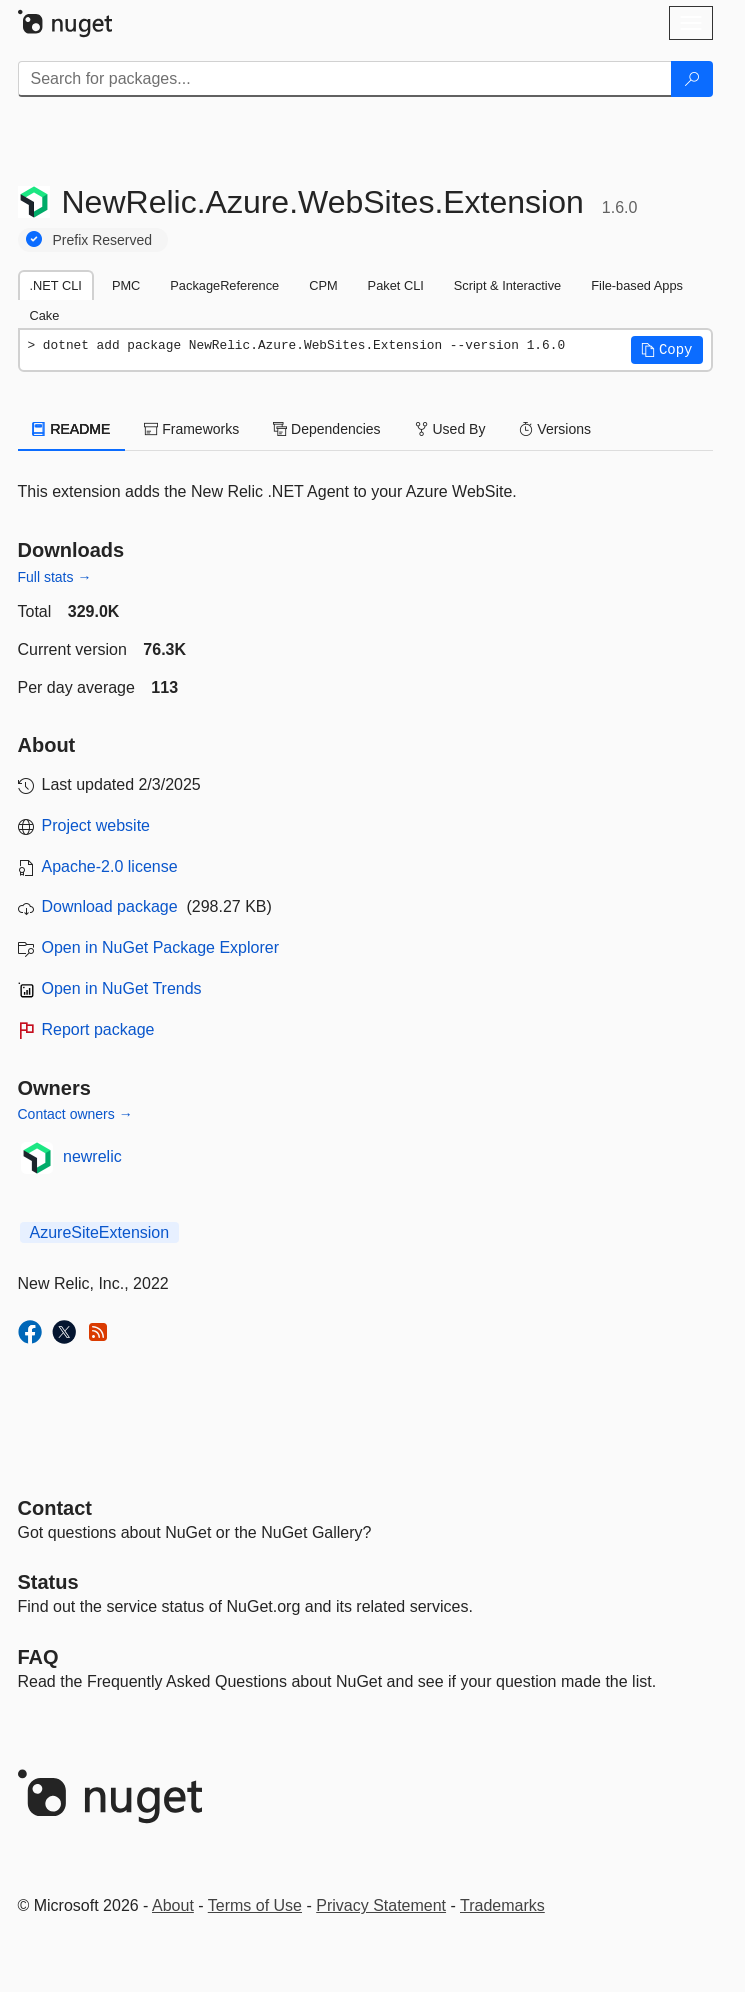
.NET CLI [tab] (56, 285)
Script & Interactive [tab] (507, 285)
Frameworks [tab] (191, 429)
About (173, 1905)
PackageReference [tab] (224, 285)
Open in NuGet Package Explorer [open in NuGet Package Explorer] (160, 947)
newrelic (92, 1156)
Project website (96, 825)
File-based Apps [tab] (637, 285)
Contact (55, 1508)
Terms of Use (255, 1905)
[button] (667, 350)
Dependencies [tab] (326, 429)
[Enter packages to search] (345, 79)
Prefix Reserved (103, 240)
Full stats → (55, 577)
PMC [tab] (126, 285)
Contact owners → (75, 1114)
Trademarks (502, 1905)
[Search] (692, 79)
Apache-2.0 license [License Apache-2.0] (110, 866)
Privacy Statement (381, 1905)
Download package (110, 906)
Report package (98, 1029)
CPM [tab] (323, 285)
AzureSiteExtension (100, 1232)
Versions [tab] (555, 429)
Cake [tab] (45, 315)
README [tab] (72, 429)
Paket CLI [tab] (396, 285)
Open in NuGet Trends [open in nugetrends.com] (122, 988)
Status (48, 1582)
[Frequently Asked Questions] (38, 1657)
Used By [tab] (450, 429)
